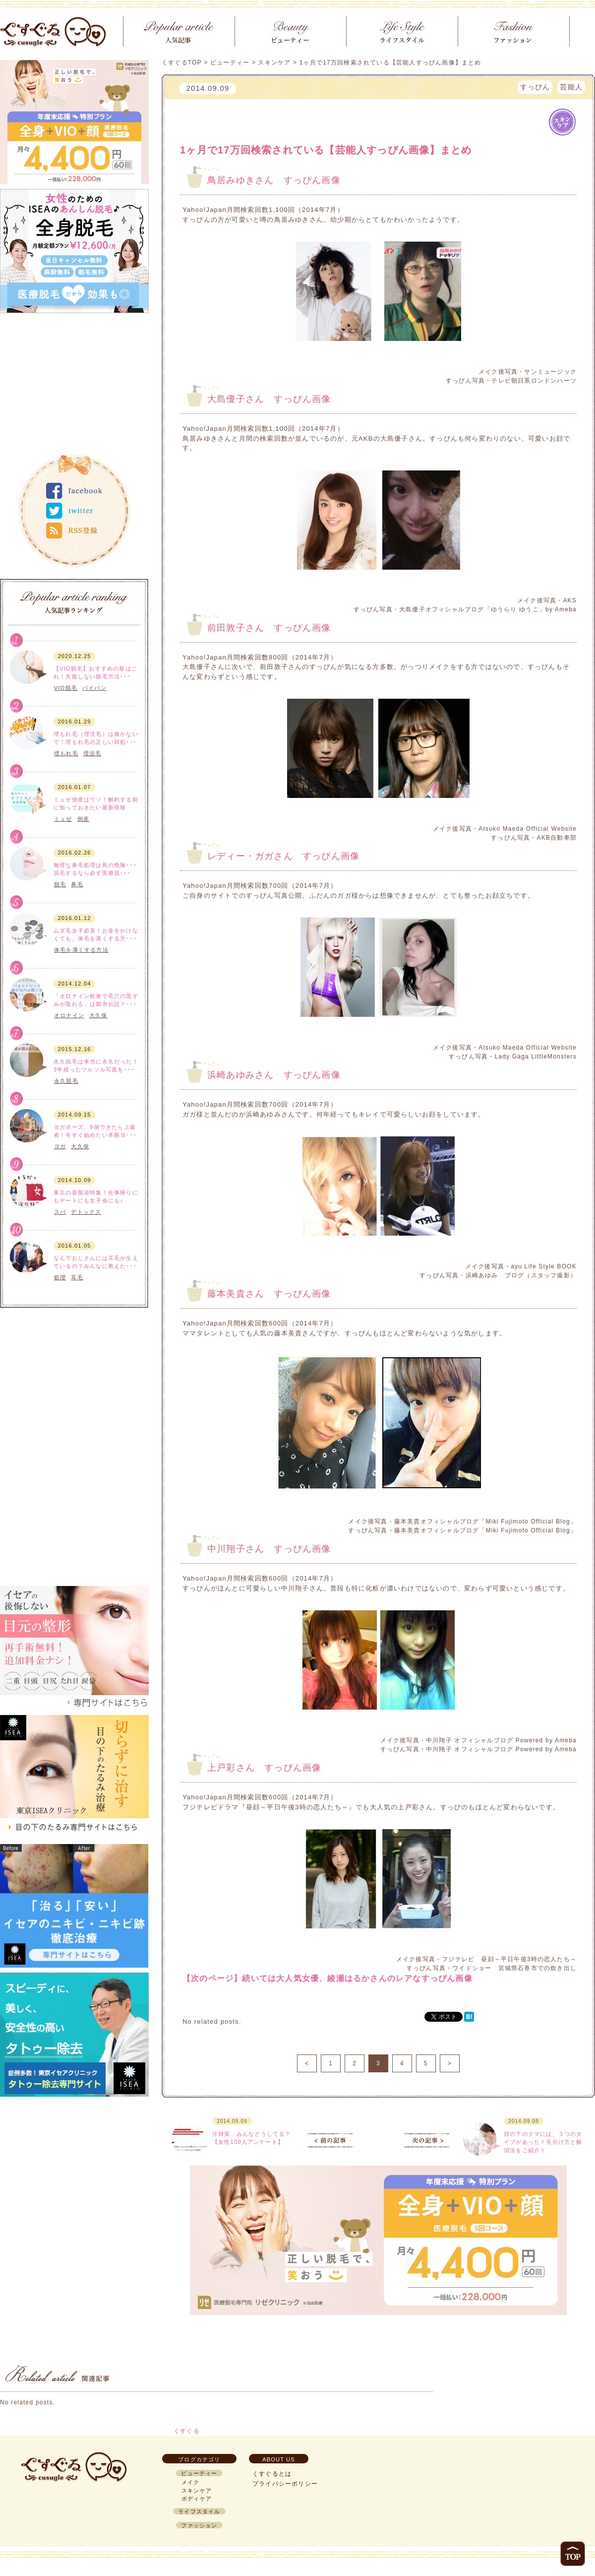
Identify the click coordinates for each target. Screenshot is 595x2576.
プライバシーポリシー (285, 2483)
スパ (60, 1212)
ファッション (199, 2525)
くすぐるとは (272, 2473)
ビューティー (229, 62)
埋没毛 (92, 753)
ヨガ (60, 1146)
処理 (60, 1277)
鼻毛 (77, 884)
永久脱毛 (66, 1081)
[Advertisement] (74, 380)
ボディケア (29, 688)
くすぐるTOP (182, 62)
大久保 (98, 1015)
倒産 (83, 819)
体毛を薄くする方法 (81, 950)
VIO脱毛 (65, 688)
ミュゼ (63, 819)
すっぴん (535, 87)
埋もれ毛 (66, 753)
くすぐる (187, 2431)
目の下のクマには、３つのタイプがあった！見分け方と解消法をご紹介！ (543, 2142)
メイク (190, 2482)
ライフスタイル (29, 1216)
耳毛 (77, 1277)
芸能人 (571, 87)
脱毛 (60, 884)
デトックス (86, 1212)
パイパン (94, 688)
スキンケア (29, 1015)
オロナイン (69, 1015)
